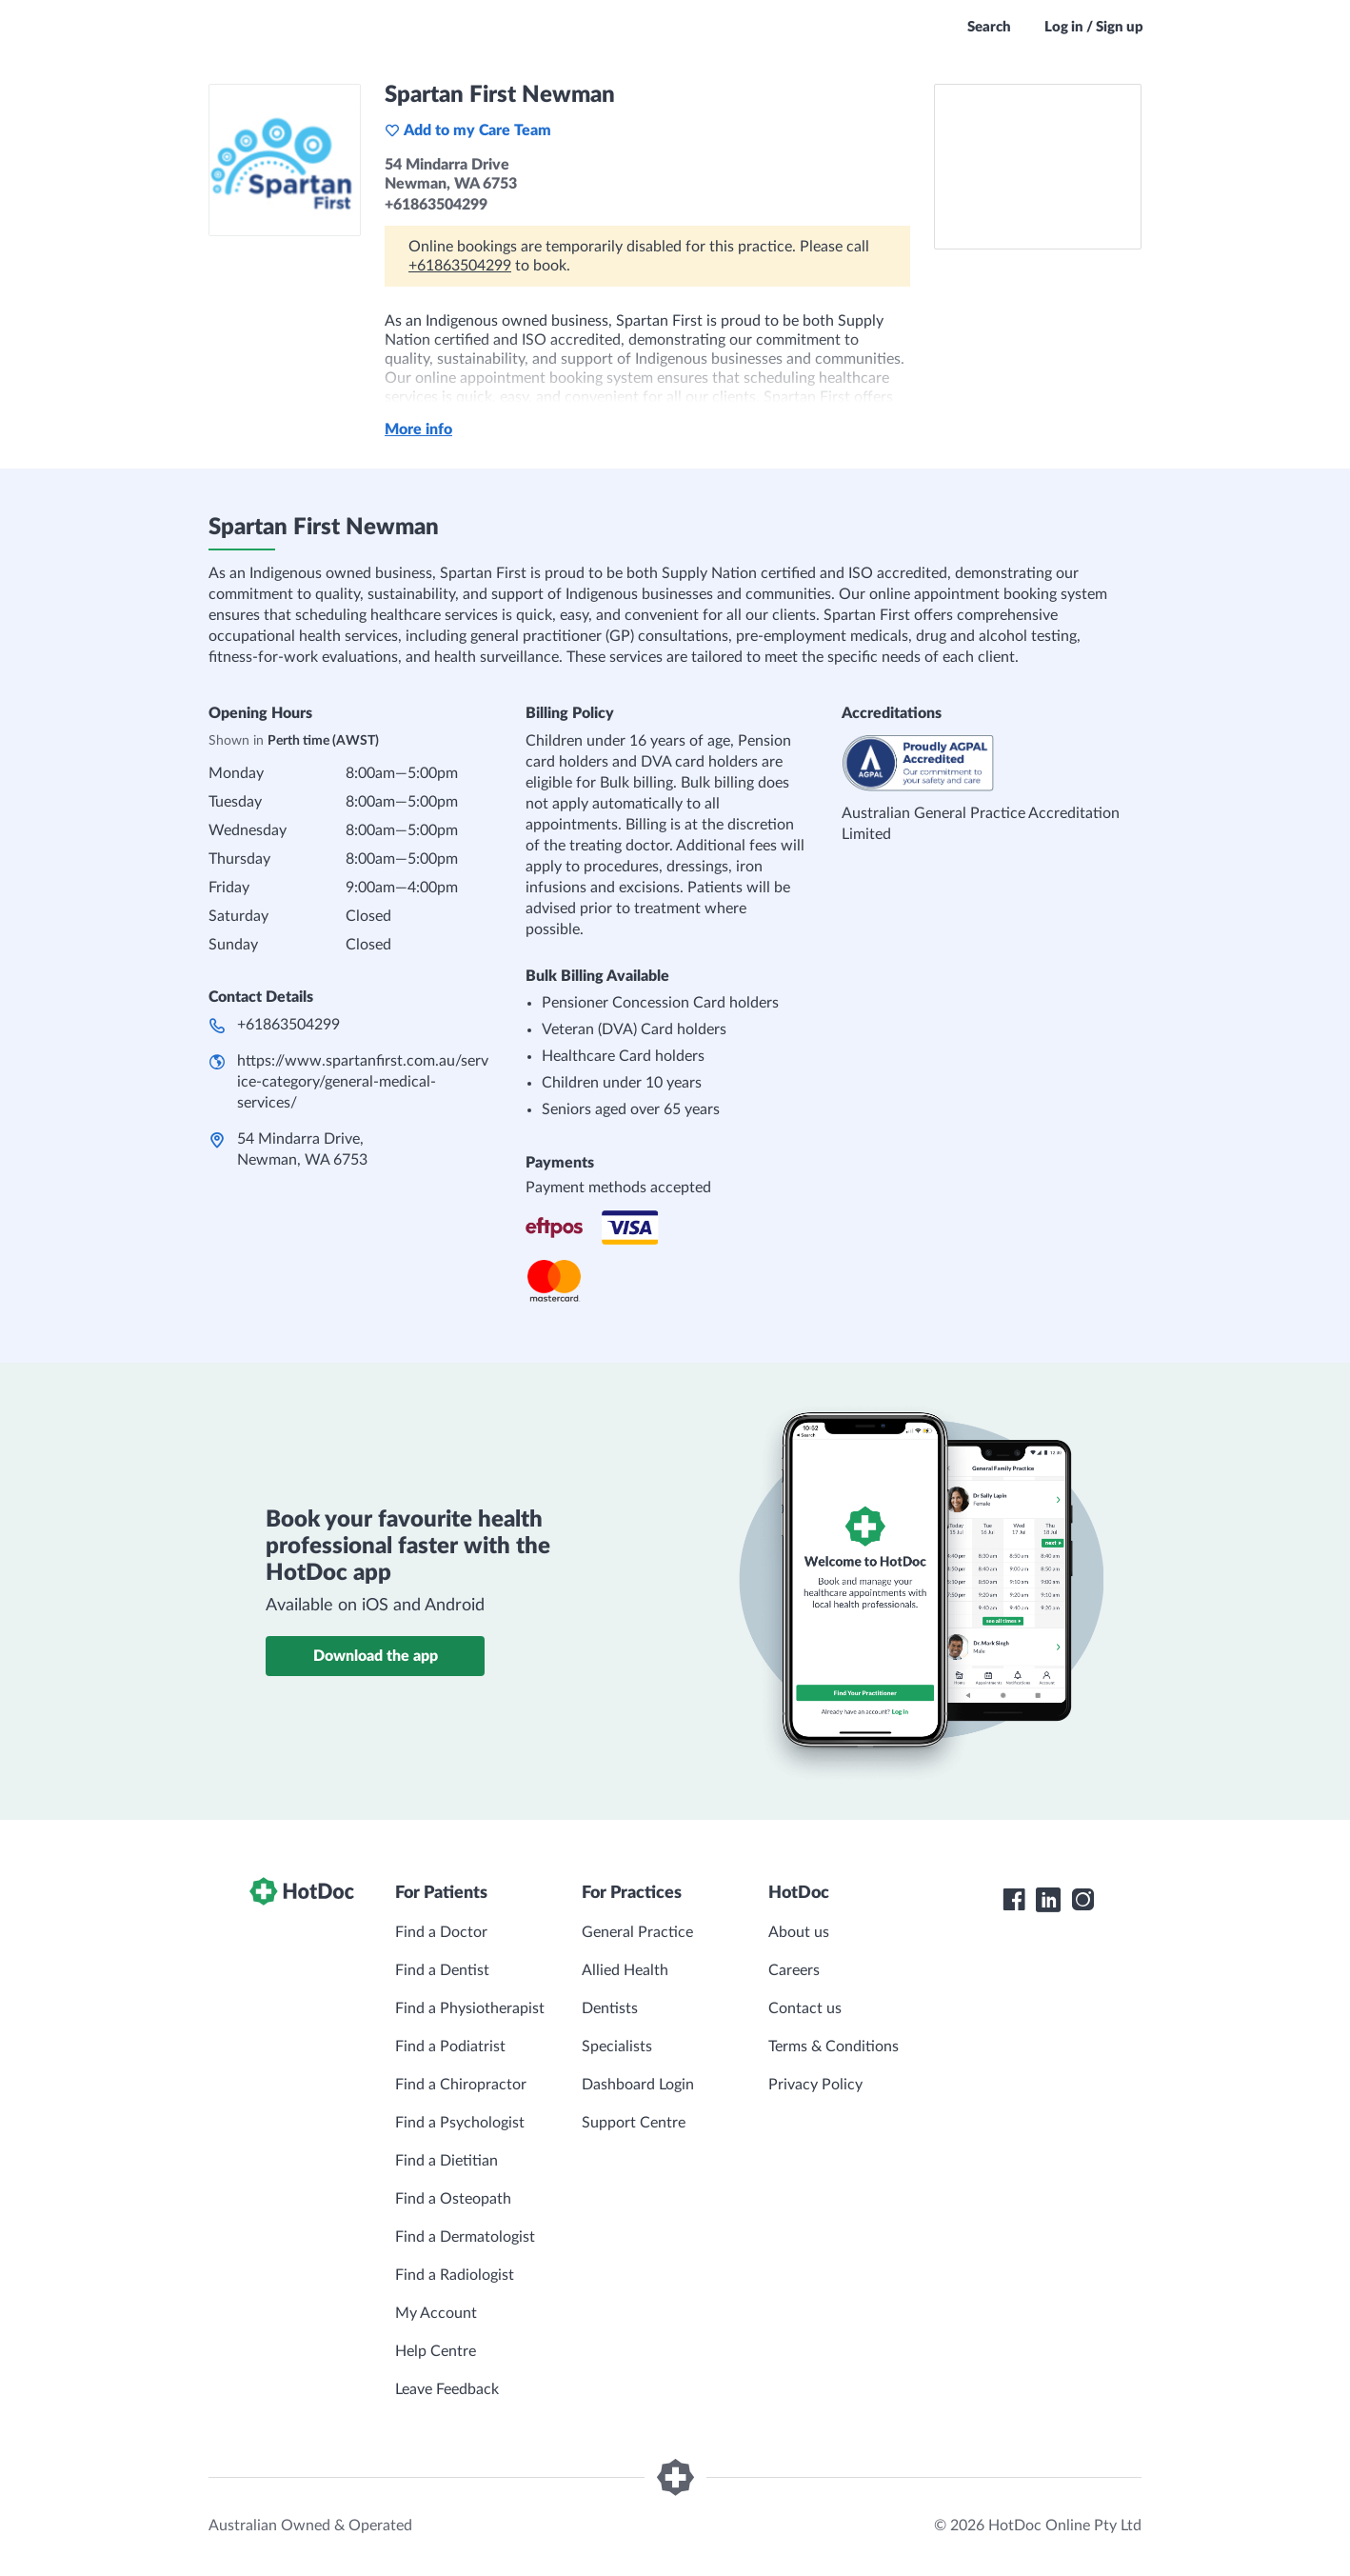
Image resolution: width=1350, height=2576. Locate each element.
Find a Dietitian (446, 2160)
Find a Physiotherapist (470, 2008)
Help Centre (435, 2351)
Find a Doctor (441, 1932)
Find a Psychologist (460, 2122)
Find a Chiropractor (460, 2084)
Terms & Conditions (833, 2046)
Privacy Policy (815, 2084)
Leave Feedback (447, 2389)
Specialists (617, 2046)
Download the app (375, 1656)
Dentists (610, 2008)
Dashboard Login (638, 2084)
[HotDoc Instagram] (1082, 1899)
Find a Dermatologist (465, 2237)
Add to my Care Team (468, 130)
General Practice (637, 1932)
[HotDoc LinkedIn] (1048, 1899)
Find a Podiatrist (450, 2046)
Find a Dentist (442, 1970)
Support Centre (633, 2122)
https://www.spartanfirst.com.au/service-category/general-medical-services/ (362, 1081)
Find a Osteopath (453, 2199)
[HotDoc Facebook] (1014, 1899)
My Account (436, 2313)
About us (798, 1932)
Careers (794, 1970)
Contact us (805, 2008)
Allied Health (625, 1970)
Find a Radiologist (454, 2275)
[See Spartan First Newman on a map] (1038, 167)
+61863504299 (459, 265)
